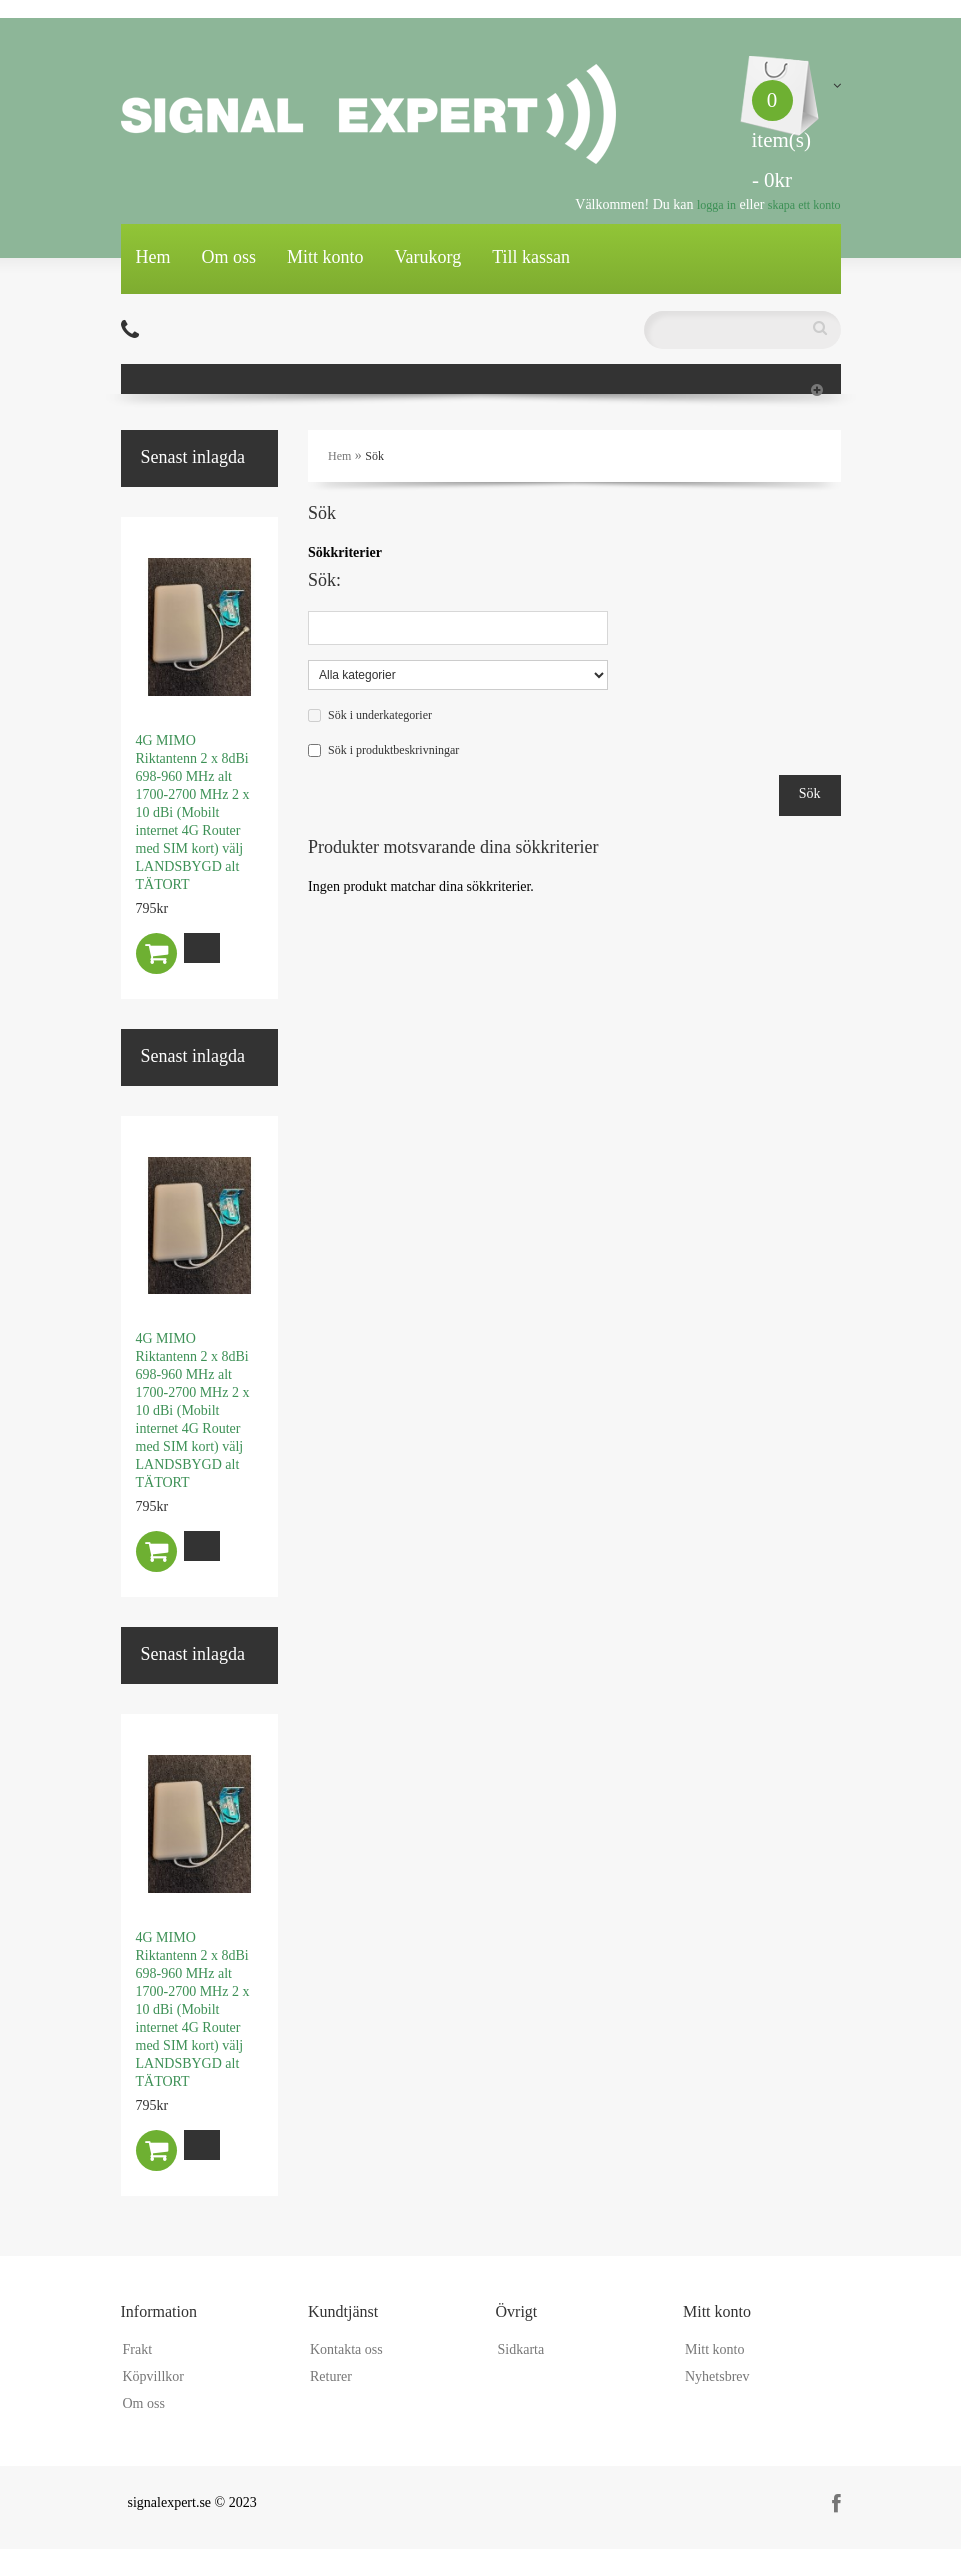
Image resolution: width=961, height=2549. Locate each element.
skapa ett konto (804, 205)
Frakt (138, 2349)
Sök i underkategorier (380, 715)
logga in (716, 205)
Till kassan (531, 257)
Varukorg (428, 257)
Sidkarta (521, 2349)
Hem (153, 257)
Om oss (229, 257)
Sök (374, 456)
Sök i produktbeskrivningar (393, 750)
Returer (331, 2376)
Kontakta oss (346, 2349)
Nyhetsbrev (717, 2376)
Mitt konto (325, 257)
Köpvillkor (153, 2376)
